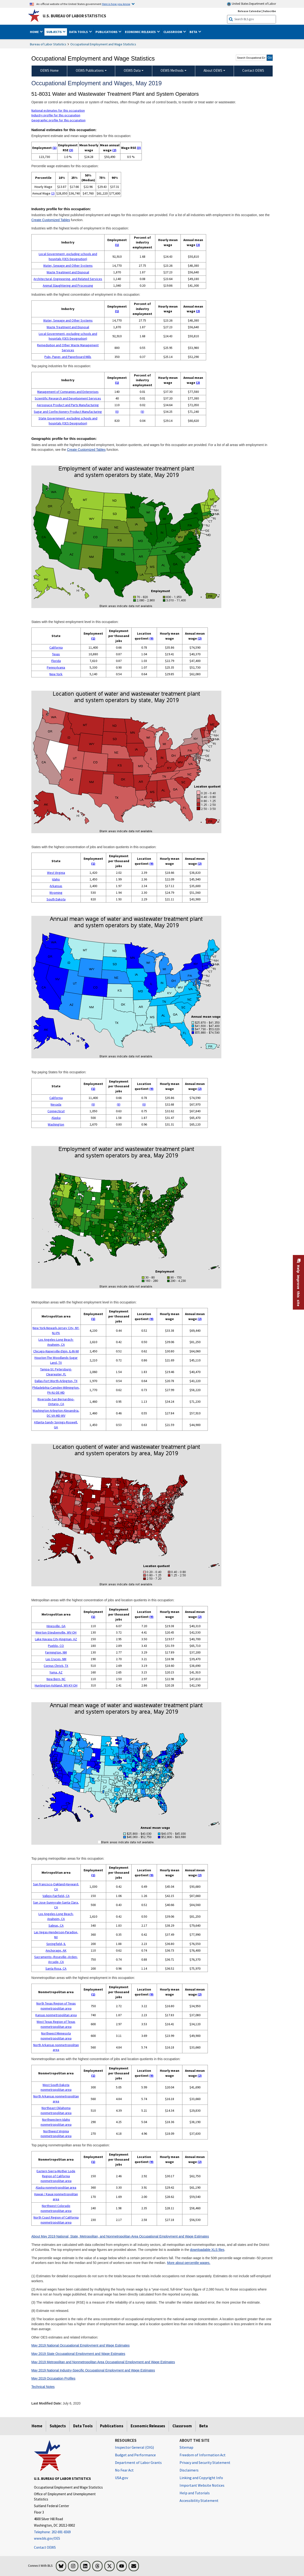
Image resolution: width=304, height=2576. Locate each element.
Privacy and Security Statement (205, 2462)
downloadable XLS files (207, 2250)
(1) (54, 148)
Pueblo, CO (56, 1646)
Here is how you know (116, 4)
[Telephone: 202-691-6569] (71, 2532)
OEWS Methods (172, 70)
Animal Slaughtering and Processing (68, 285)
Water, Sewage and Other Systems (68, 265)
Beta (203, 2426)
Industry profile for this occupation (55, 115)
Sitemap (186, 2447)
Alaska (56, 1118)
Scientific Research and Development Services (68, 398)
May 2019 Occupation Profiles (53, 2378)
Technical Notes (43, 2387)
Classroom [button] (173, 32)
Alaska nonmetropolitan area (56, 2187)
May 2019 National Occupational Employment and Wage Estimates (80, 2345)
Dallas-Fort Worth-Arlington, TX (56, 1381)
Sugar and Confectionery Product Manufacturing (68, 411)
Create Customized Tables (50, 220)
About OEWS (213, 70)
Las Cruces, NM (56, 1659)
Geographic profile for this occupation (58, 120)
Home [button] (34, 32)
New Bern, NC (56, 1679)
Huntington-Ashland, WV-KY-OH (56, 1685)
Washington (56, 1124)
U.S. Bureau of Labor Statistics (74, 16)
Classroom (182, 2426)
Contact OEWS (45, 2547)
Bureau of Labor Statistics (48, 44)
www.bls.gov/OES (47, 2538)
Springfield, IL (56, 1944)
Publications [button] (106, 32)
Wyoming (55, 892)
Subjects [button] (54, 32)
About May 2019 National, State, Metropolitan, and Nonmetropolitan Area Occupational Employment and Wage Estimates (120, 2236)
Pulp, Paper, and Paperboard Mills (67, 357)
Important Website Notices (202, 2485)
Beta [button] (194, 32)
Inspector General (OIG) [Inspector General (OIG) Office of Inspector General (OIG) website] (134, 2447)
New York (55, 674)
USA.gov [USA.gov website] (121, 2477)
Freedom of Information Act (203, 2454)
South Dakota (56, 899)
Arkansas (56, 886)
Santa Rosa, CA (55, 1968)
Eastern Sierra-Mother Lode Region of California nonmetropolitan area (56, 2176)
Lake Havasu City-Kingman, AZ (56, 1639)
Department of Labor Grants (138, 2462)
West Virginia (56, 872)
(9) (151, 638)
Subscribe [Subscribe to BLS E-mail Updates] (269, 11)
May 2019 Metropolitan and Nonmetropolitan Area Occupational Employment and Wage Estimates (103, 2362)
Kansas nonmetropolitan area (56, 2015)
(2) (114, 150)
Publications (111, 2426)
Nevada (56, 1104)
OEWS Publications (90, 70)
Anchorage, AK (56, 1950)
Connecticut (56, 1111)
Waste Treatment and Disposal (68, 272)
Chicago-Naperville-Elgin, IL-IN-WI (56, 1351)
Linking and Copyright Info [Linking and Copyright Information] (201, 2477)
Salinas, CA (56, 1925)
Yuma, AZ (55, 1672)
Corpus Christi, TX (56, 1665)
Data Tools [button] (79, 32)
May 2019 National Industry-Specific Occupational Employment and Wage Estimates (93, 2370)
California (56, 647)
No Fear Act (124, 2470)
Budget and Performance (135, 2454)
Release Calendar (249, 11)
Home (37, 2426)
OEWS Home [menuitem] (49, 70)
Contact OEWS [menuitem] (253, 70)
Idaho (56, 879)
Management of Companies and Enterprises (68, 392)
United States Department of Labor (251, 4)
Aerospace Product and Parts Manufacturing (68, 405)
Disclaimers (189, 2470)
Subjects (58, 2426)
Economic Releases (148, 2426)
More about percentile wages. (188, 2263)
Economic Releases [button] (141, 32)
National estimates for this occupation (58, 110)
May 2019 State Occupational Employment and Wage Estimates (78, 2354)
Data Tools (83, 2426)
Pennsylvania (56, 667)
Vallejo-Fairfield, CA (56, 1896)
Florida (56, 661)
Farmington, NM (56, 1652)
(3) (71, 150)
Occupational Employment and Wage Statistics (103, 44)
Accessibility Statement (199, 2500)
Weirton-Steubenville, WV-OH (55, 1632)
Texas (56, 654)
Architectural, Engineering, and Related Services (67, 279)
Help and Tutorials (195, 2492)
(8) (117, 411)
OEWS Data (132, 70)
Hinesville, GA (56, 1626)
